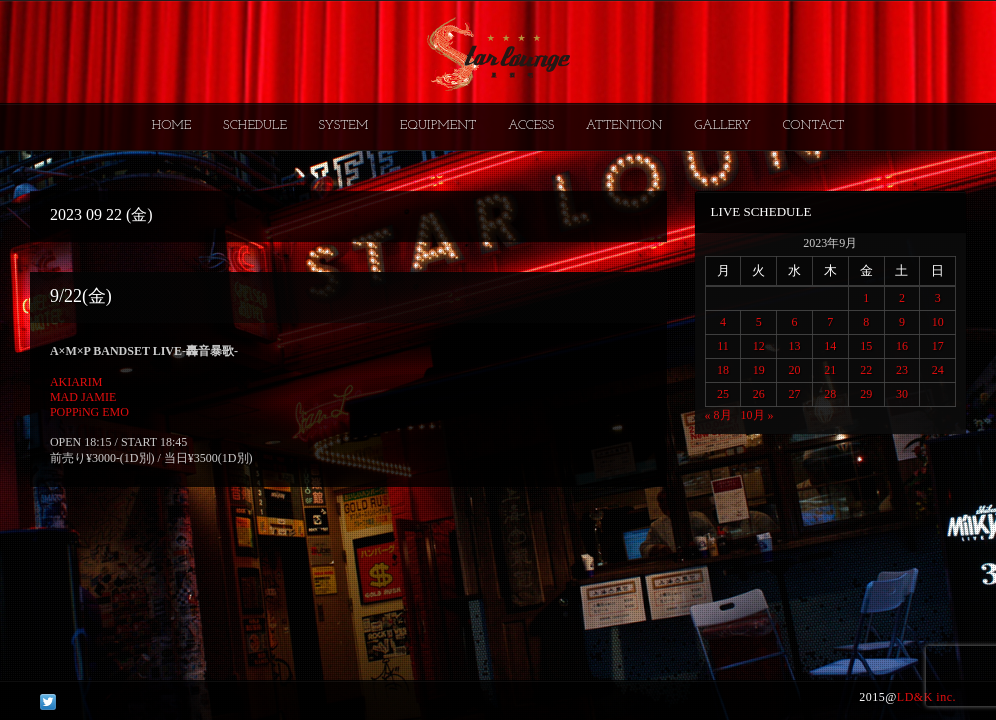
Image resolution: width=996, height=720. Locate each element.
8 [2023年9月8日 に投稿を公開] (866, 322)
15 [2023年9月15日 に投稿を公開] (866, 346)
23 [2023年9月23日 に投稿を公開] (902, 370)
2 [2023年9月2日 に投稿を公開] (902, 298)
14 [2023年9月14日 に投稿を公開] (830, 346)
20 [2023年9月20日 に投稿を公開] (795, 370)
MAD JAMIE (83, 397)
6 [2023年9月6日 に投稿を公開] (795, 322)
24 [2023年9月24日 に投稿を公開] (938, 370)
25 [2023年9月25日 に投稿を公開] (723, 394)
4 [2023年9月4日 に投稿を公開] (723, 322)
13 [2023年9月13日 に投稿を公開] (795, 346)
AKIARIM (76, 382)
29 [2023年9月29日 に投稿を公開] (866, 394)
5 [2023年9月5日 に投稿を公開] (759, 322)
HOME (172, 125)
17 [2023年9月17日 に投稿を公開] (938, 346)
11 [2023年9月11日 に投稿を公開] (723, 346)
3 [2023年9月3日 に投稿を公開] (938, 298)
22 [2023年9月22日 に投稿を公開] (866, 370)
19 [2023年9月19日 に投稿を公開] (759, 370)
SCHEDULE (255, 125)
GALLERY (722, 125)
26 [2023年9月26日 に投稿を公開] (759, 394)
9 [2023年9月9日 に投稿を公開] (902, 322)
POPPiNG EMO (89, 412)
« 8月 (718, 415)
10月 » (757, 415)
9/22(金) (81, 296)
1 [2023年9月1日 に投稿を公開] (866, 298)
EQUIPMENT (438, 125)
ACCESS (531, 125)
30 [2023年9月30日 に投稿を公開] (902, 394)
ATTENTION (624, 125)
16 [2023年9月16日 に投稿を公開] (902, 346)
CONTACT (813, 125)
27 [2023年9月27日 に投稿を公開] (795, 394)
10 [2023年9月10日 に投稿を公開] (938, 322)
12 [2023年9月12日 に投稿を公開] (759, 346)
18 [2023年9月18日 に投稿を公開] (723, 370)
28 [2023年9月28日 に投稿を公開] (830, 394)
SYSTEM (344, 125)
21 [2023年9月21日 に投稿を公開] (830, 370)
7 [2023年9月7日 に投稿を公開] (830, 322)
